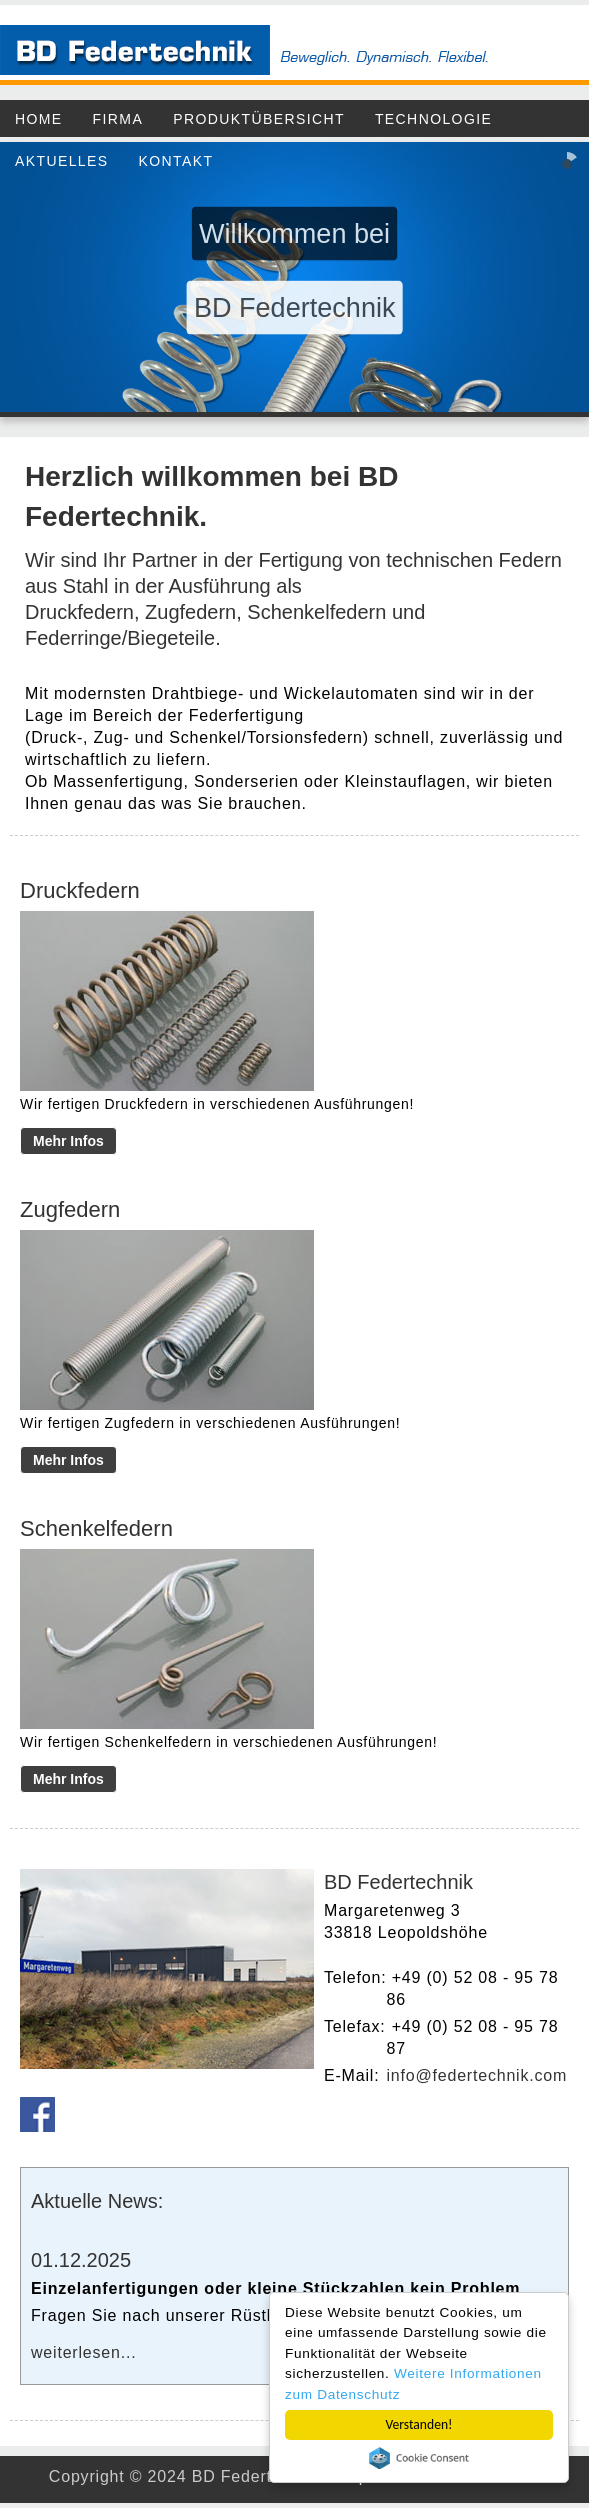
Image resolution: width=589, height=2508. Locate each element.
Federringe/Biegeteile (120, 638)
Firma (118, 119)
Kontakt (176, 161)
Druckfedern (79, 612)
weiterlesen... (83, 2352)
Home (39, 119)
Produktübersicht (259, 119)
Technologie (433, 119)
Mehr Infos (68, 1141)
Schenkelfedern (316, 612)
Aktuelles (62, 161)
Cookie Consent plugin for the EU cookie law (419, 2458)
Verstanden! (419, 2424)
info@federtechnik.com (476, 2075)
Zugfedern (190, 612)
